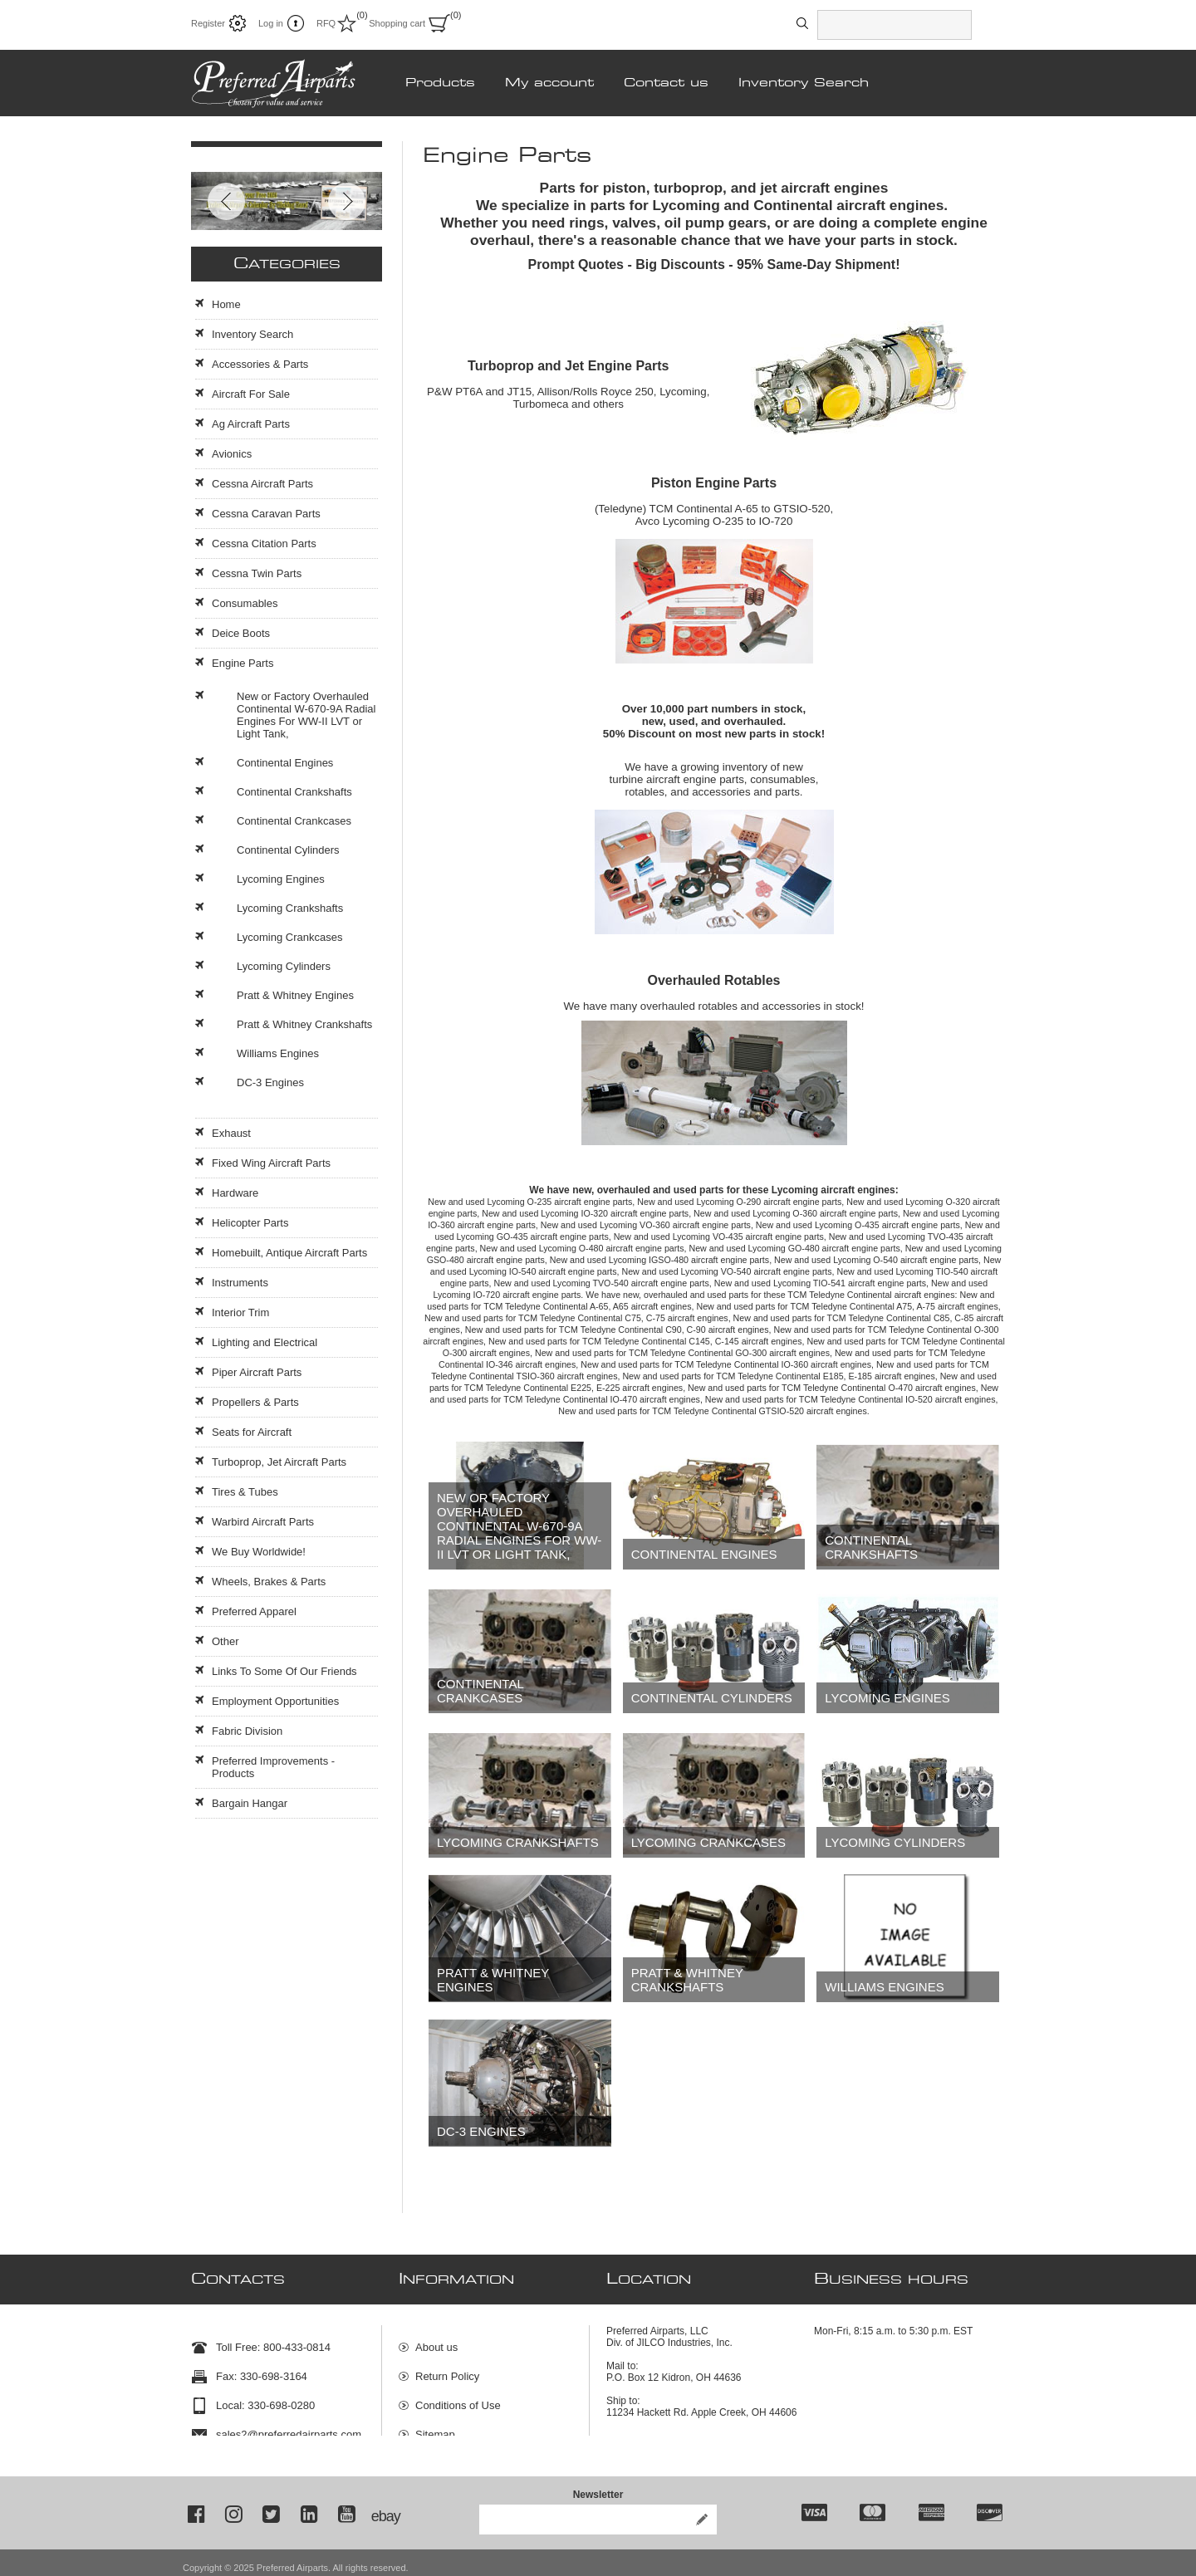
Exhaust (231, 1133)
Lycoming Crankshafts (518, 1842)
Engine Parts (242, 663)
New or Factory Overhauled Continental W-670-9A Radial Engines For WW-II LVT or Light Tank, (519, 1526)
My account (549, 83)
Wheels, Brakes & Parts (269, 1581)
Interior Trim (240, 1312)
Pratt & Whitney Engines (493, 1980)
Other (225, 1641)
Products (440, 83)
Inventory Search (803, 83)
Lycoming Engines (887, 1698)
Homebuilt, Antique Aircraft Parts (289, 1252)
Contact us (666, 83)
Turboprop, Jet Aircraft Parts (279, 1462)
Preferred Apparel (254, 1611)
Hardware (235, 1193)
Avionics (232, 454)
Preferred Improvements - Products (273, 1767)
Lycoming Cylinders (895, 1842)
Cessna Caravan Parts (266, 513)
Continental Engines (704, 1554)
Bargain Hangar (249, 1803)
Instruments (240, 1282)
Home (226, 304)
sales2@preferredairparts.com (288, 2427)
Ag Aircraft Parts (251, 424)
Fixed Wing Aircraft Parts (271, 1163)
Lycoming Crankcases (708, 1842)
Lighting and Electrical (264, 1342)
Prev (226, 201)
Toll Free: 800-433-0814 (273, 2340)
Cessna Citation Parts (264, 543)
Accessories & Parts (260, 364)
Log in (270, 23)
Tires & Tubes (245, 1492)
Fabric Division (247, 1731)
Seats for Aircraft (252, 1432)
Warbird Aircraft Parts (263, 1522)
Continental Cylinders (711, 1698)
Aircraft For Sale (251, 394)
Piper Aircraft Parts (256, 1372)
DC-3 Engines (481, 2131)
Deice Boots (241, 633)
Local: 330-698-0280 (265, 2398)
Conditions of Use (458, 2398)
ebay (384, 2506)
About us (436, 2340)
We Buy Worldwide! (259, 1551)
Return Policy (447, 2369)
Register (208, 23)
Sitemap (435, 2427)
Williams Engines (884, 1987)
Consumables (245, 603)
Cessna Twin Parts (256, 573)
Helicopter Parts (250, 1223)
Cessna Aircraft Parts (262, 483)
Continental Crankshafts (871, 1547)
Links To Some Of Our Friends (284, 1671)
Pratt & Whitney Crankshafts (687, 1980)
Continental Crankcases (480, 1691)
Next (346, 201)
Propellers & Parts (255, 1402)
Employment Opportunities (275, 1701)
